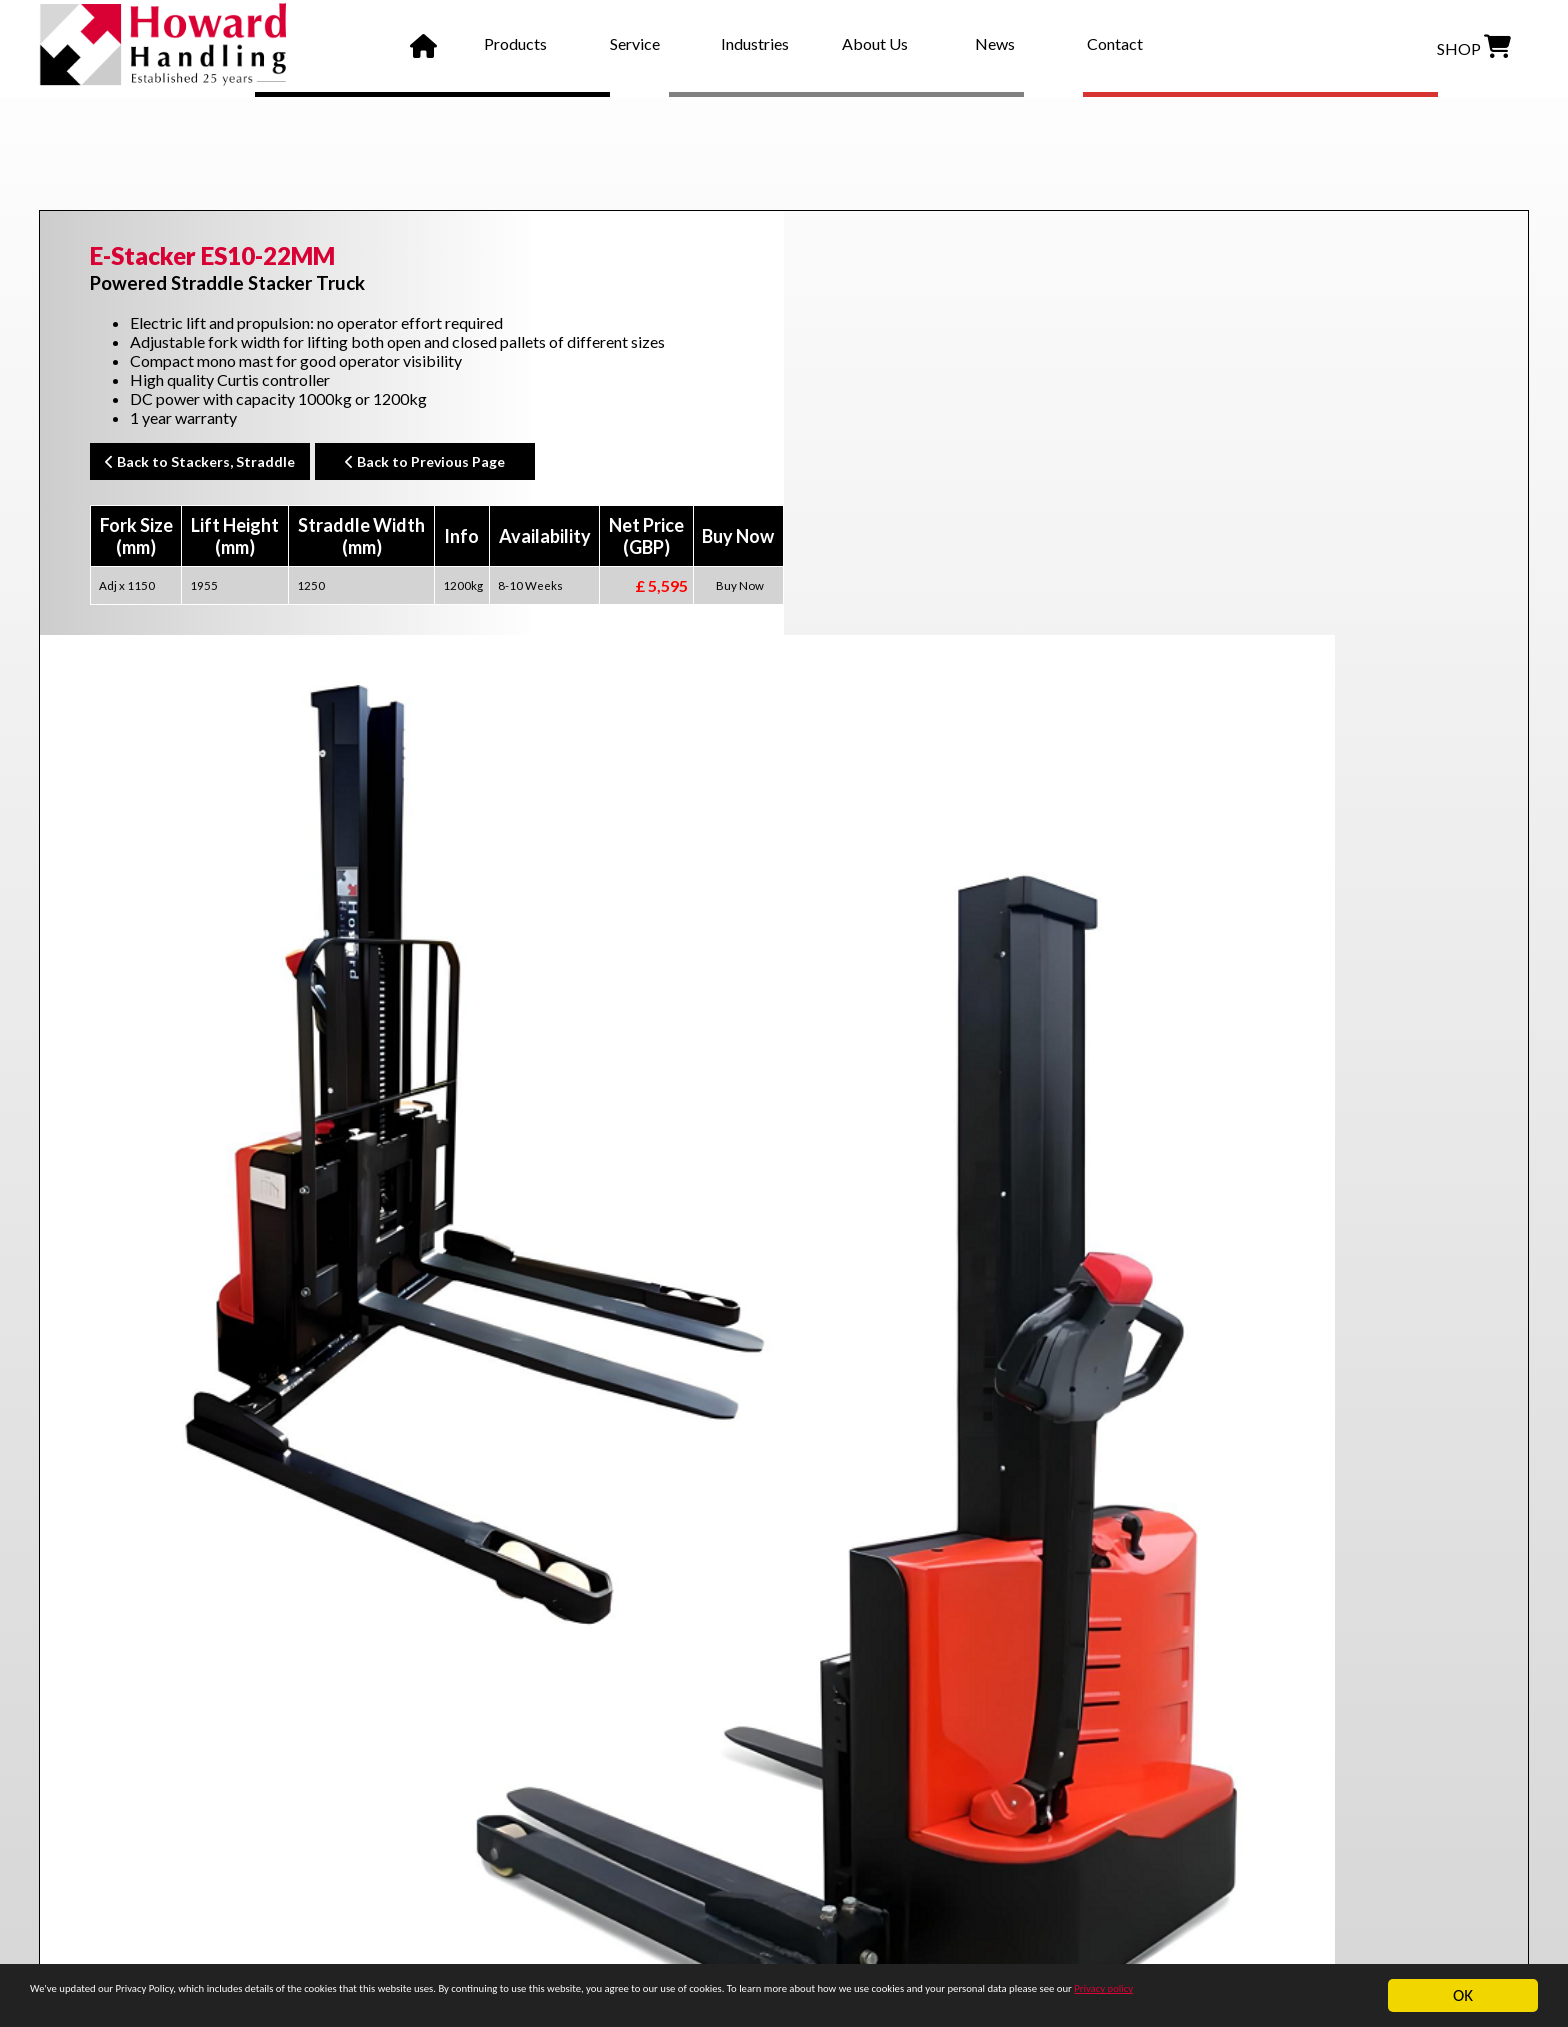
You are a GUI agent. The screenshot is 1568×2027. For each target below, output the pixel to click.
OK (1463, 1986)
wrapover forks (270, 1640)
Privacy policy (399, 2003)
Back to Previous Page (425, 461)
